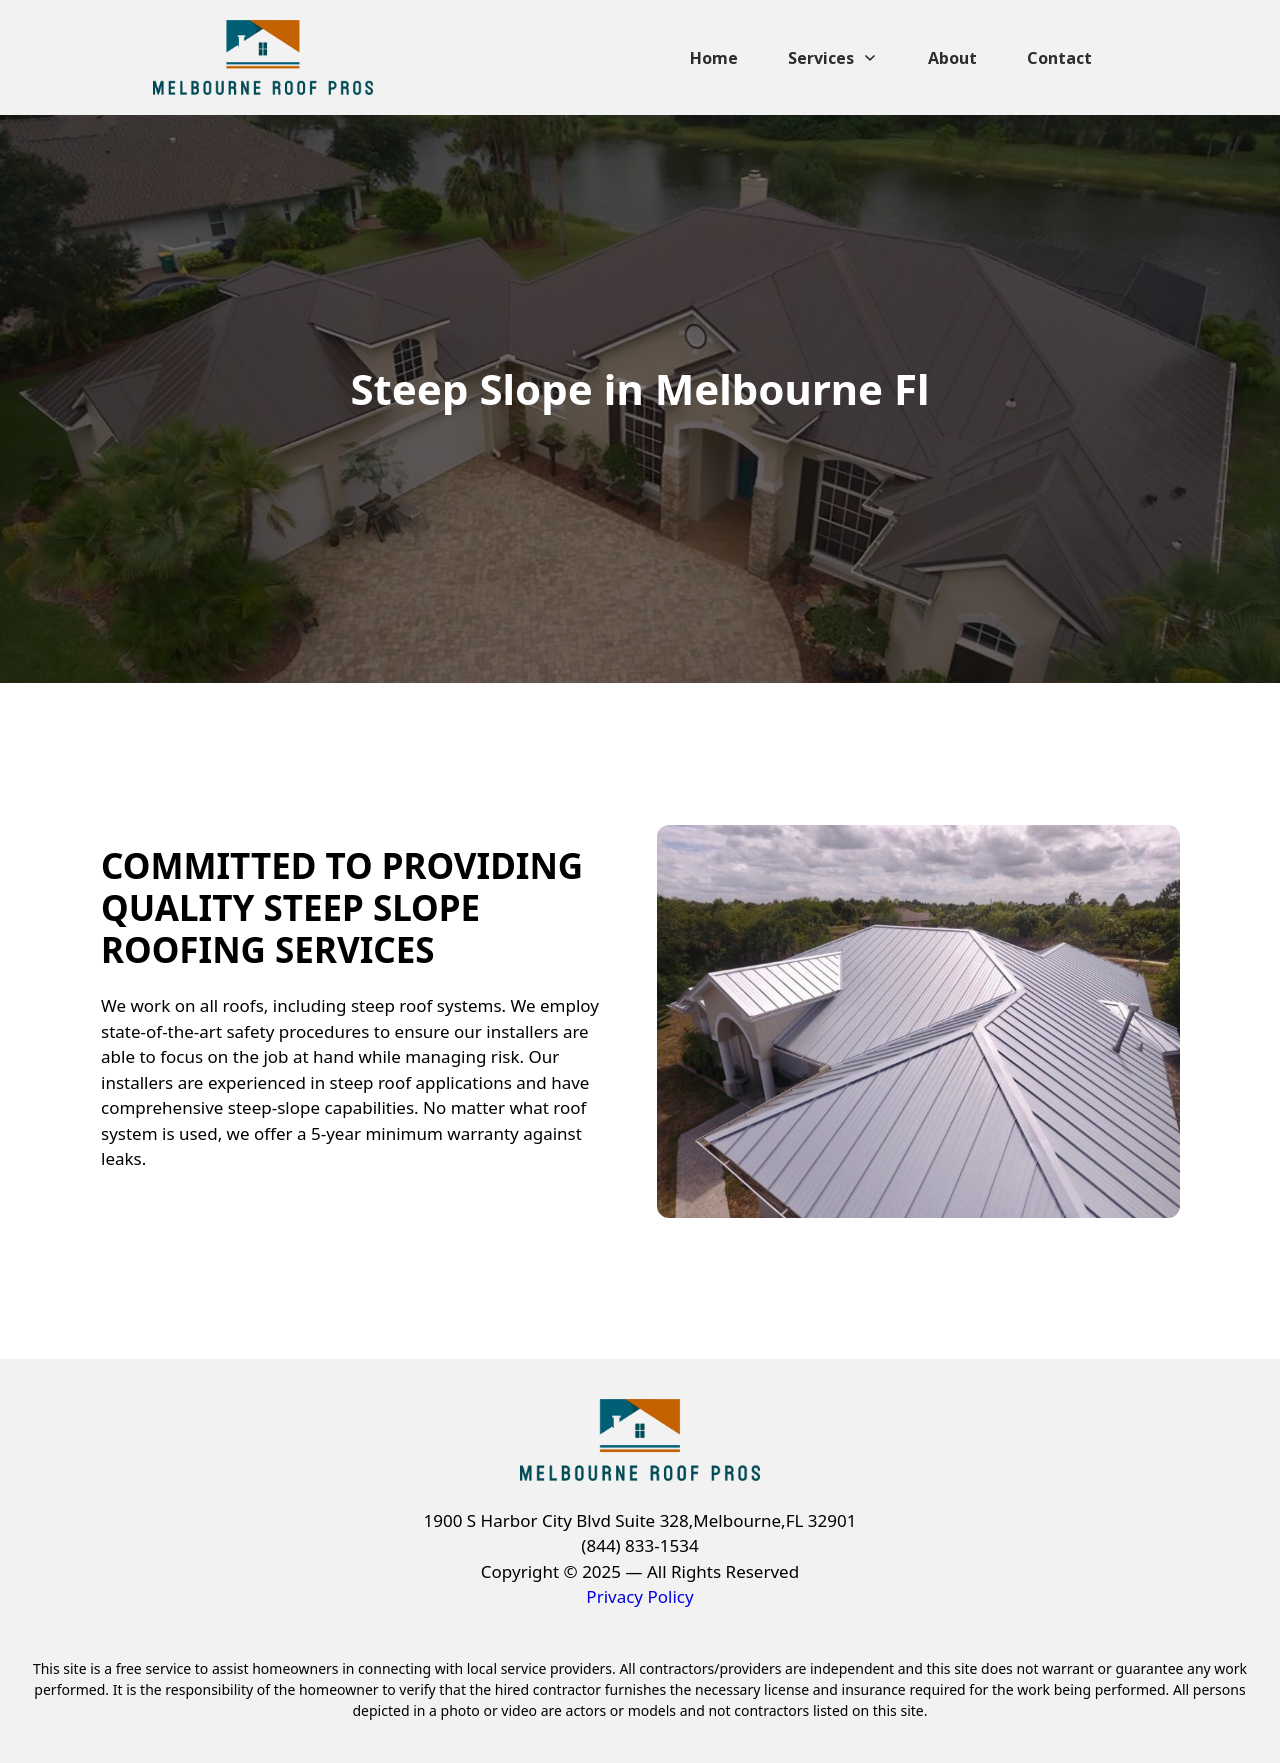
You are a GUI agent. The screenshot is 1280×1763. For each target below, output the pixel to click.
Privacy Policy (639, 1596)
